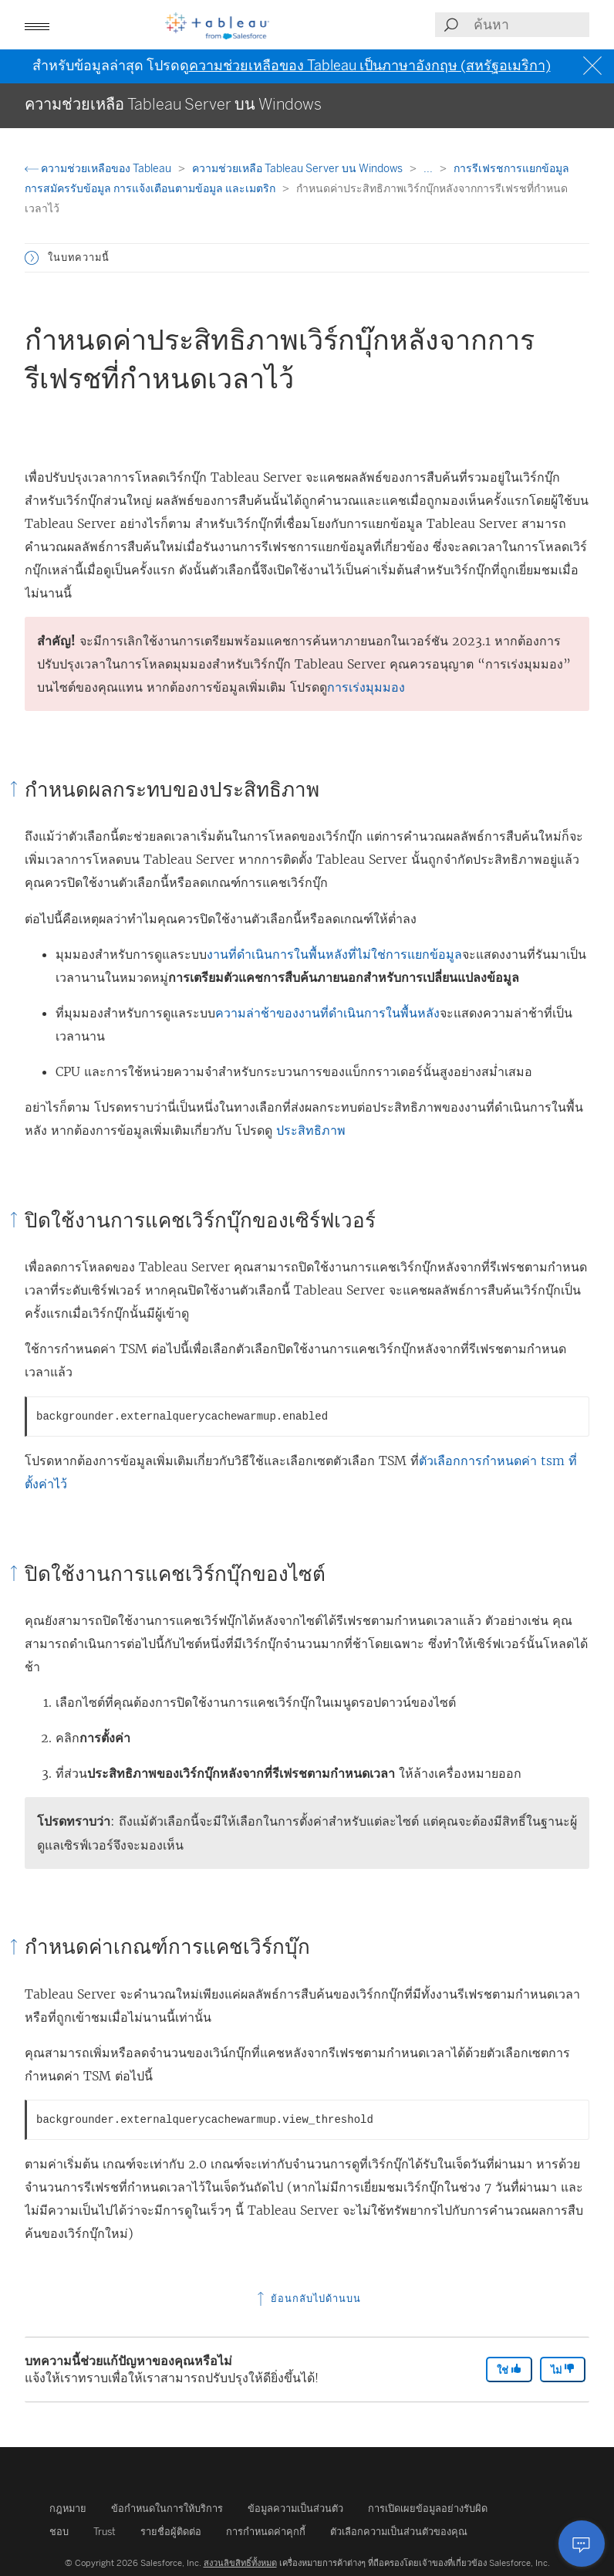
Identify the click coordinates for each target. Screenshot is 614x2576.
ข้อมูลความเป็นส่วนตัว (295, 2508)
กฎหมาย (67, 2508)
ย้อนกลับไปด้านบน (307, 2298)
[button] (37, 24)
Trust (104, 2531)
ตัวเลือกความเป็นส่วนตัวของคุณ (398, 2531)
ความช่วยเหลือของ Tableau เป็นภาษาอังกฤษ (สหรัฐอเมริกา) (370, 65)
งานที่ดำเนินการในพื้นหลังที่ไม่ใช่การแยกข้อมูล (334, 954)
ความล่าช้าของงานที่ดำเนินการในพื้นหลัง (327, 1013)
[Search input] (530, 25)
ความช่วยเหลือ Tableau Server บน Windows (298, 168)
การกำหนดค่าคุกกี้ (265, 2531)
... (429, 168)
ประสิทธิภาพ (311, 1130)
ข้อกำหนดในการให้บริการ (167, 2508)
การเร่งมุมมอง (366, 687)
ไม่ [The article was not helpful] (563, 2369)
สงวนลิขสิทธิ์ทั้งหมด (240, 2562)
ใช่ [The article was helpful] (509, 2369)
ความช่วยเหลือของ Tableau (99, 168)
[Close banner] (594, 66)
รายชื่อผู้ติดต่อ (170, 2531)
